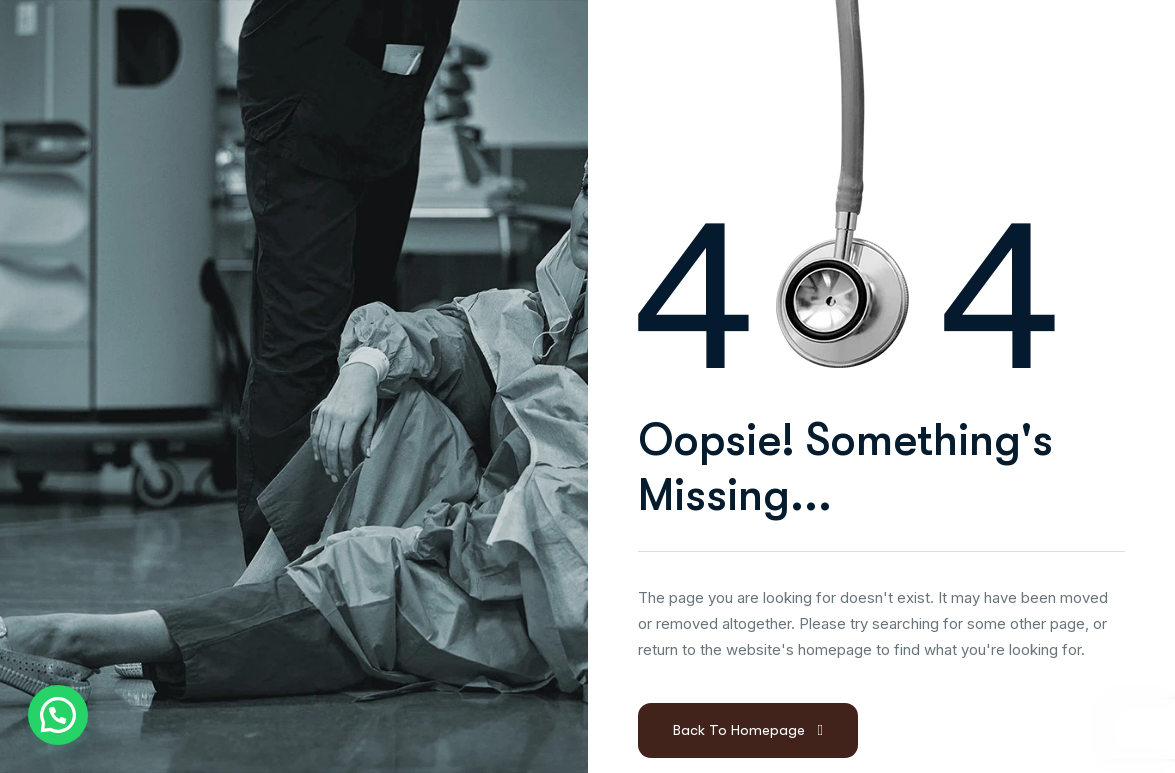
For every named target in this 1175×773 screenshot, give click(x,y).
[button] (58, 715)
